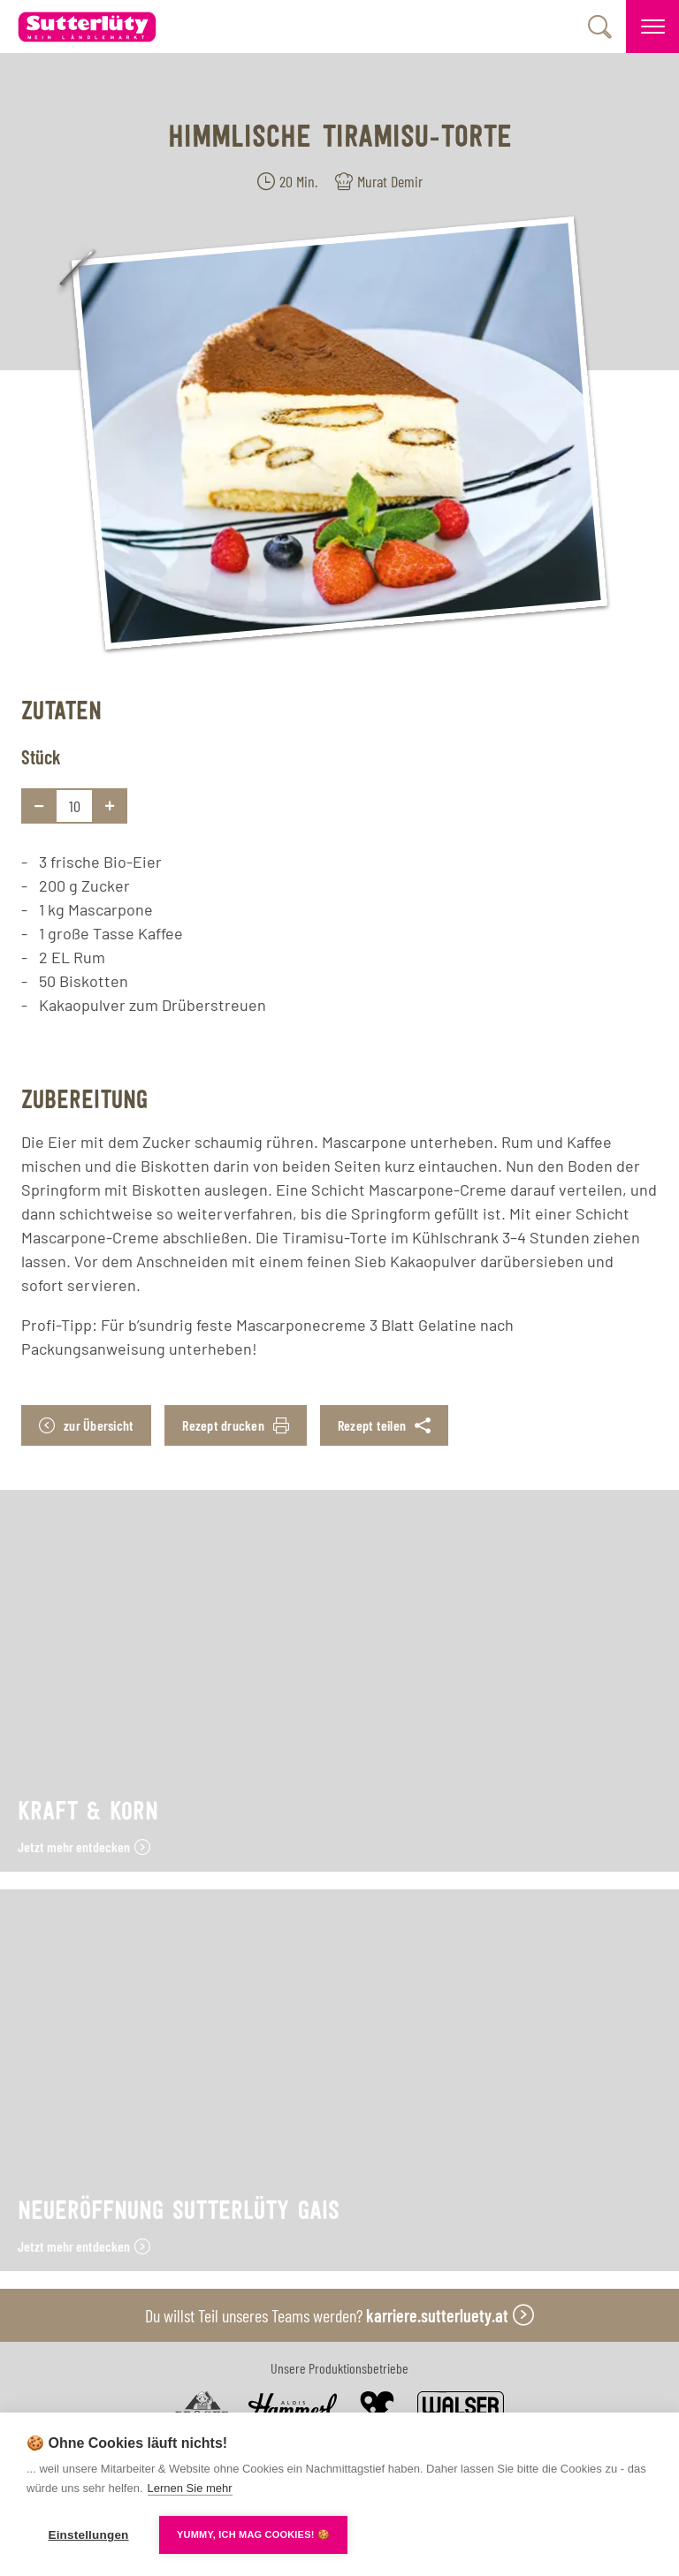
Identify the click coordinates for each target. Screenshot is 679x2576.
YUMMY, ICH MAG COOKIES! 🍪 (253, 2534)
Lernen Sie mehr (190, 2488)
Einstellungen (88, 2535)
